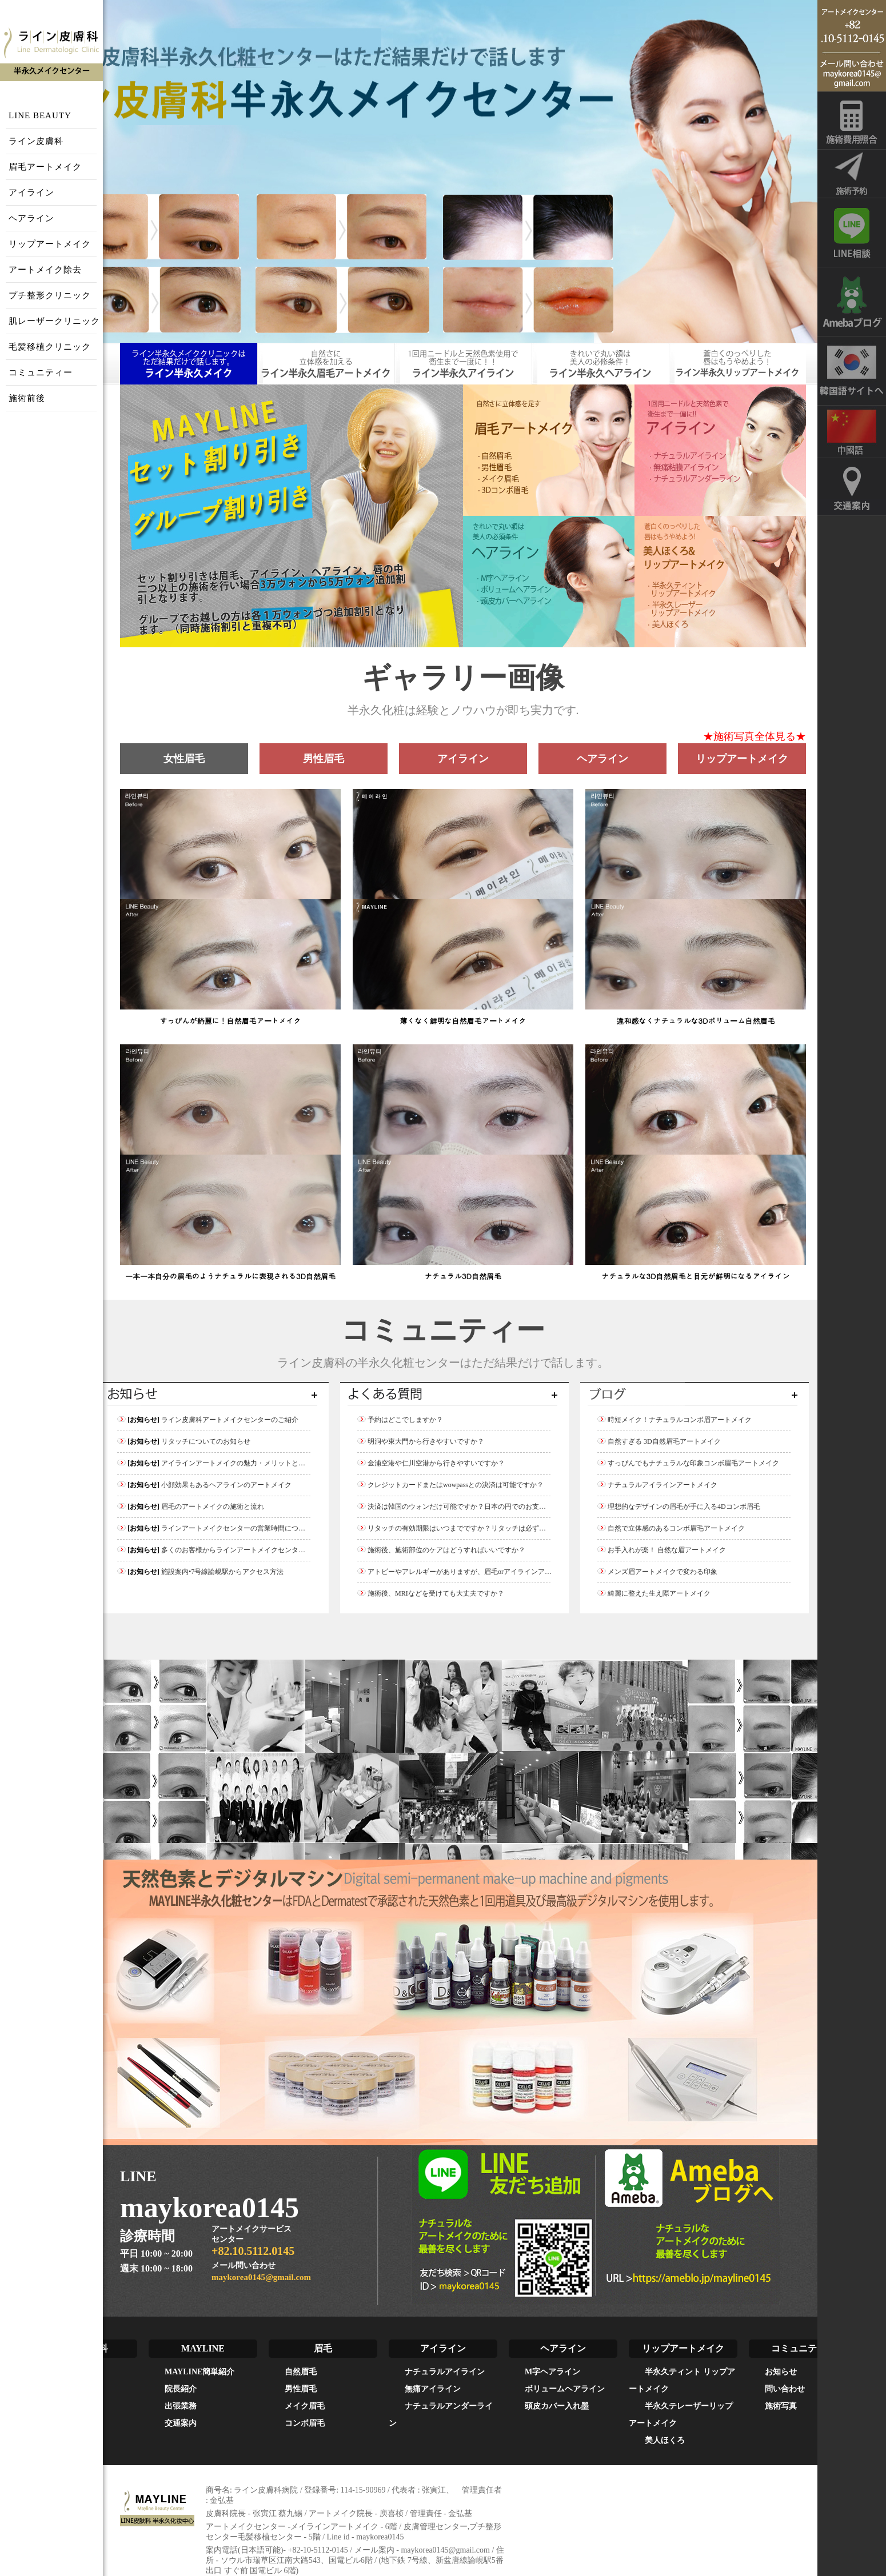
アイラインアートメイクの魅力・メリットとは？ (214, 1463)
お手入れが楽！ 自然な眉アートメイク (661, 1550)
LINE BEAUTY (40, 115)
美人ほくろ (665, 2440)
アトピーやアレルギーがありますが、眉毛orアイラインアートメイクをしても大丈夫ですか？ (505, 1572)
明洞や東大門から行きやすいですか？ (420, 1441)
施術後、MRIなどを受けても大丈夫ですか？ (430, 1593)
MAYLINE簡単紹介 (199, 2371)
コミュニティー (41, 372)
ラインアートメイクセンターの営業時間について (214, 1528)
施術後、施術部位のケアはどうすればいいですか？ (441, 1550)
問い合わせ (785, 2389)
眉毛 (323, 2348)
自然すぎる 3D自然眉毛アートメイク (659, 1441)
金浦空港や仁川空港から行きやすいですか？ (431, 1463)
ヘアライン (31, 218)
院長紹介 (181, 2389)
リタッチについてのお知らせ (183, 1441)
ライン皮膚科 (36, 141)
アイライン (31, 192)
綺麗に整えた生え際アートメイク (654, 1593)
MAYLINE (203, 2348)
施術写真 (781, 2406)
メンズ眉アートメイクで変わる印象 (657, 1572)
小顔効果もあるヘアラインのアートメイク (204, 1485)
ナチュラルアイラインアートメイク (657, 1485)
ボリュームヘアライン (565, 2389)
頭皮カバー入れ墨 (557, 2406)
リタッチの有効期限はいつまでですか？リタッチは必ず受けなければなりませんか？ (492, 1528)
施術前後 (27, 398)
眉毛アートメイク (45, 166)
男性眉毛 (301, 2389)
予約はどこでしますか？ (400, 1420)
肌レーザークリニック (54, 321)
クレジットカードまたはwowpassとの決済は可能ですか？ (450, 1485)
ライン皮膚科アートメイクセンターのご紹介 (207, 1420)
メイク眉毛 (305, 2406)
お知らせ (781, 2371)
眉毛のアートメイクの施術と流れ (190, 1507)
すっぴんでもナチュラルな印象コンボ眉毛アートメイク (688, 1463)
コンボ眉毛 (305, 2423)
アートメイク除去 (45, 269)
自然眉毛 (301, 2371)
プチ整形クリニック (50, 295)
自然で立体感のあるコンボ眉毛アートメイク (671, 1528)
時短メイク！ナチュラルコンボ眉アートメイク (674, 1420)
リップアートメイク (50, 244)
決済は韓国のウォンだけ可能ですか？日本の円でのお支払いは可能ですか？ (479, 1507)
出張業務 (181, 2406)
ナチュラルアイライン (445, 2371)
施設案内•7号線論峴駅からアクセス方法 (200, 1572)
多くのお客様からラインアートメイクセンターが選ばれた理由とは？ (245, 1550)
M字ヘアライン (552, 2371)
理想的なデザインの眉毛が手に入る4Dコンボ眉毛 (678, 1507)
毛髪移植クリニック (50, 346)
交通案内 (181, 2423)
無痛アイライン (433, 2389)
